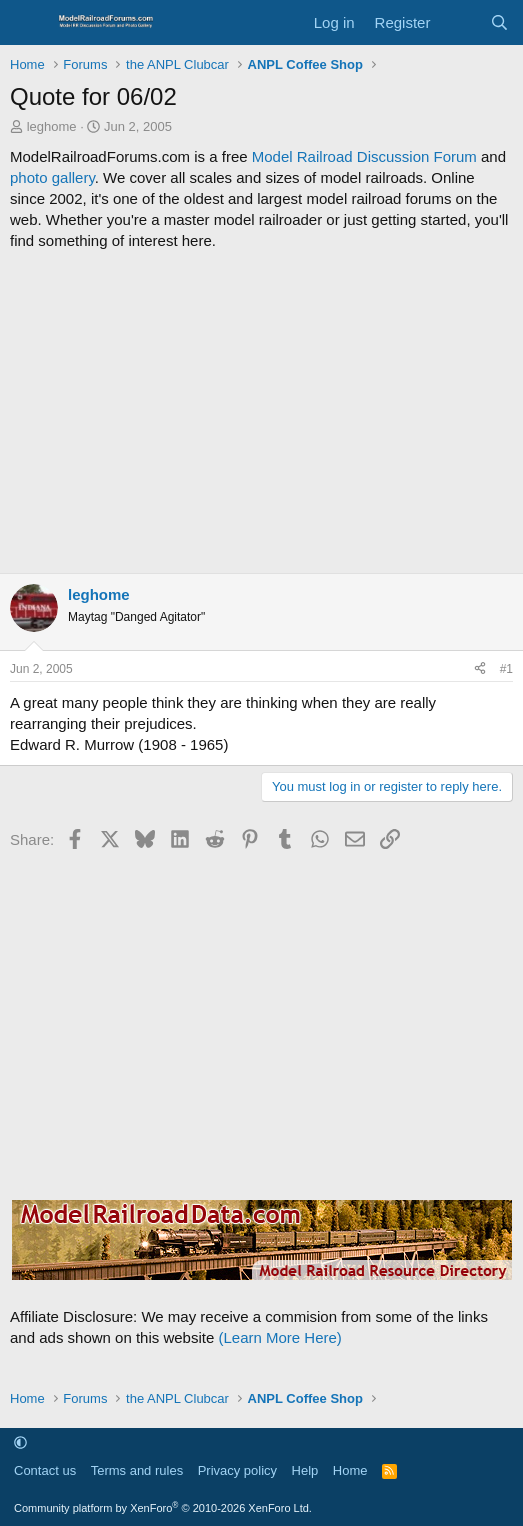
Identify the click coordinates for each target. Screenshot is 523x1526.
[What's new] (459, 22)
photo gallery (52, 177)
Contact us (45, 1470)
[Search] (499, 22)
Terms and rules (137, 1470)
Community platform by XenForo (163, 1508)
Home (350, 1470)
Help (305, 1470)
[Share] (480, 669)
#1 (506, 669)
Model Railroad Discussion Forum (364, 156)
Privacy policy (237, 1470)
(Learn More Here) (279, 1337)
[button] (20, 1442)
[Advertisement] (261, 412)
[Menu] (27, 23)
